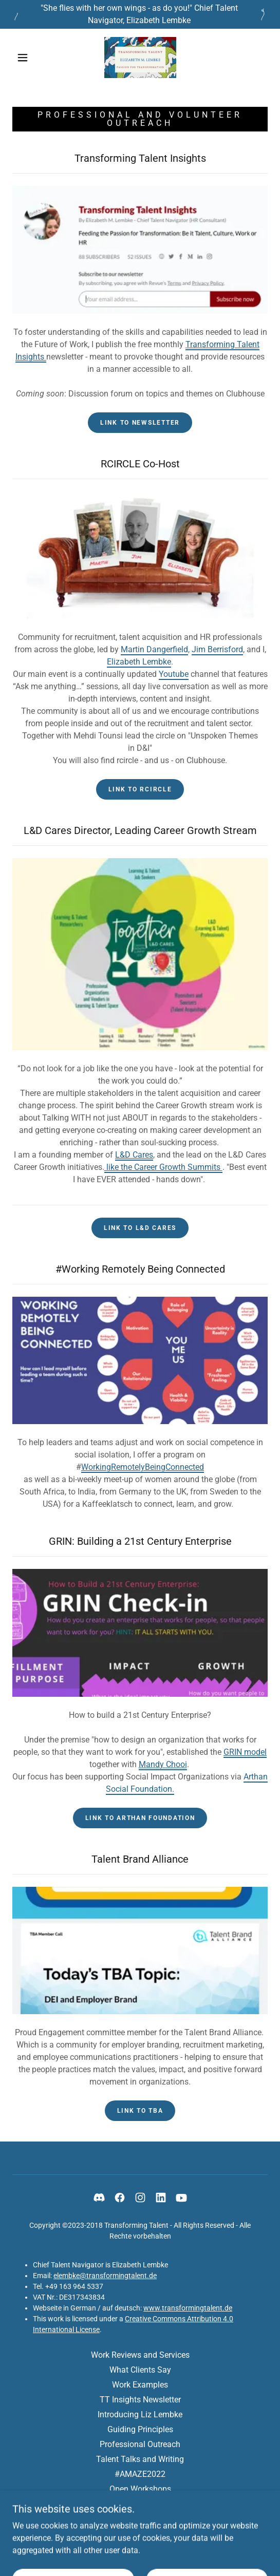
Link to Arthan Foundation (140, 1818)
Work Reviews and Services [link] (140, 2355)
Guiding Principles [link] (140, 2429)
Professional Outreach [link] (140, 2444)
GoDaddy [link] (160, 2550)
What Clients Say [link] (140, 2370)
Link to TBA (140, 2110)
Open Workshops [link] (140, 2489)
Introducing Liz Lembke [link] (140, 2414)
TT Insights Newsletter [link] (140, 2399)
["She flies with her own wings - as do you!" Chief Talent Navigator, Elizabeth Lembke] (140, 14)
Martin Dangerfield (154, 649)
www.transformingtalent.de (187, 2308)
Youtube (174, 674)
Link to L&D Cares (140, 1228)
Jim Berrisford (217, 649)
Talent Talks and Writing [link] (140, 2459)
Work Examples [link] (140, 2385)
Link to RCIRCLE (140, 789)
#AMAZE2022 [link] (140, 2474)
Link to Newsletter (140, 422)
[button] (25, 57)
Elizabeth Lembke (139, 662)
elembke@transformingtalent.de (105, 2275)
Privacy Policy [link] (140, 2504)
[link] (140, 57)
